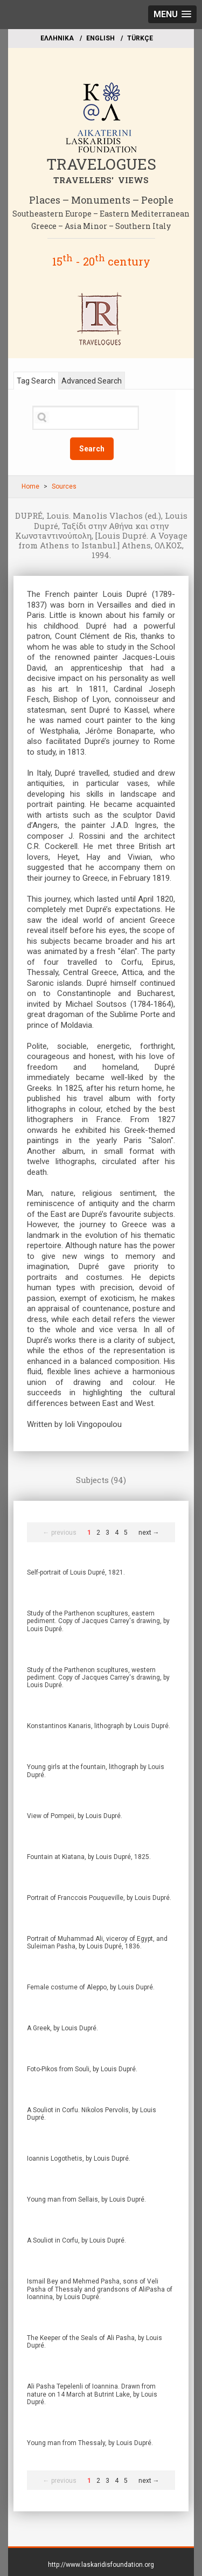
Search (92, 448)
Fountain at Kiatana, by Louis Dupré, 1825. (89, 1857)
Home (30, 486)
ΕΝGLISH (100, 38)
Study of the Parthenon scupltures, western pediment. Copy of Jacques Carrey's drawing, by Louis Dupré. (98, 1677)
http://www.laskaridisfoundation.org (101, 2564)
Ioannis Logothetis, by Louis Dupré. (78, 2158)
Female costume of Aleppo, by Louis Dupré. (91, 1987)
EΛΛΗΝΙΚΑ (57, 38)
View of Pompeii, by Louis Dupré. (74, 1816)
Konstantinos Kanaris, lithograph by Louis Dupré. (98, 1726)
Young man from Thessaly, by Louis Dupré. (90, 2443)
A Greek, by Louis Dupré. (62, 2028)
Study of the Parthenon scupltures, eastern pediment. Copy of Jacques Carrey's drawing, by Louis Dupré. (98, 1621)
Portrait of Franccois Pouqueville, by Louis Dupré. (99, 1898)
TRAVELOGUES (101, 164)
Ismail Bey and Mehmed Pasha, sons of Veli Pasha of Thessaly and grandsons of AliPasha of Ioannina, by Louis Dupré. (99, 2289)
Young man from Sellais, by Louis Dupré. (86, 2199)
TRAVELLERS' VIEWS (101, 180)
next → (148, 1532)
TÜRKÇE (140, 38)
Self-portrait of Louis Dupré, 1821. (76, 1572)
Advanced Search (91, 381)
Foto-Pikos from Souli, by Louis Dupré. (82, 2069)
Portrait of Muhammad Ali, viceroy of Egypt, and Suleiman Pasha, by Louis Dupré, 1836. (97, 1942)
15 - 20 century (101, 261)
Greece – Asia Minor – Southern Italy (101, 226)
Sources (64, 486)
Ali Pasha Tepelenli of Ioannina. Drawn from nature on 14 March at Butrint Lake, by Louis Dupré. (92, 2394)
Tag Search (36, 381)
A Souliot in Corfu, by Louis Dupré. (76, 2240)
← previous (59, 1532)
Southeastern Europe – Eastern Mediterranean (101, 213)
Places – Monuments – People (101, 199)
